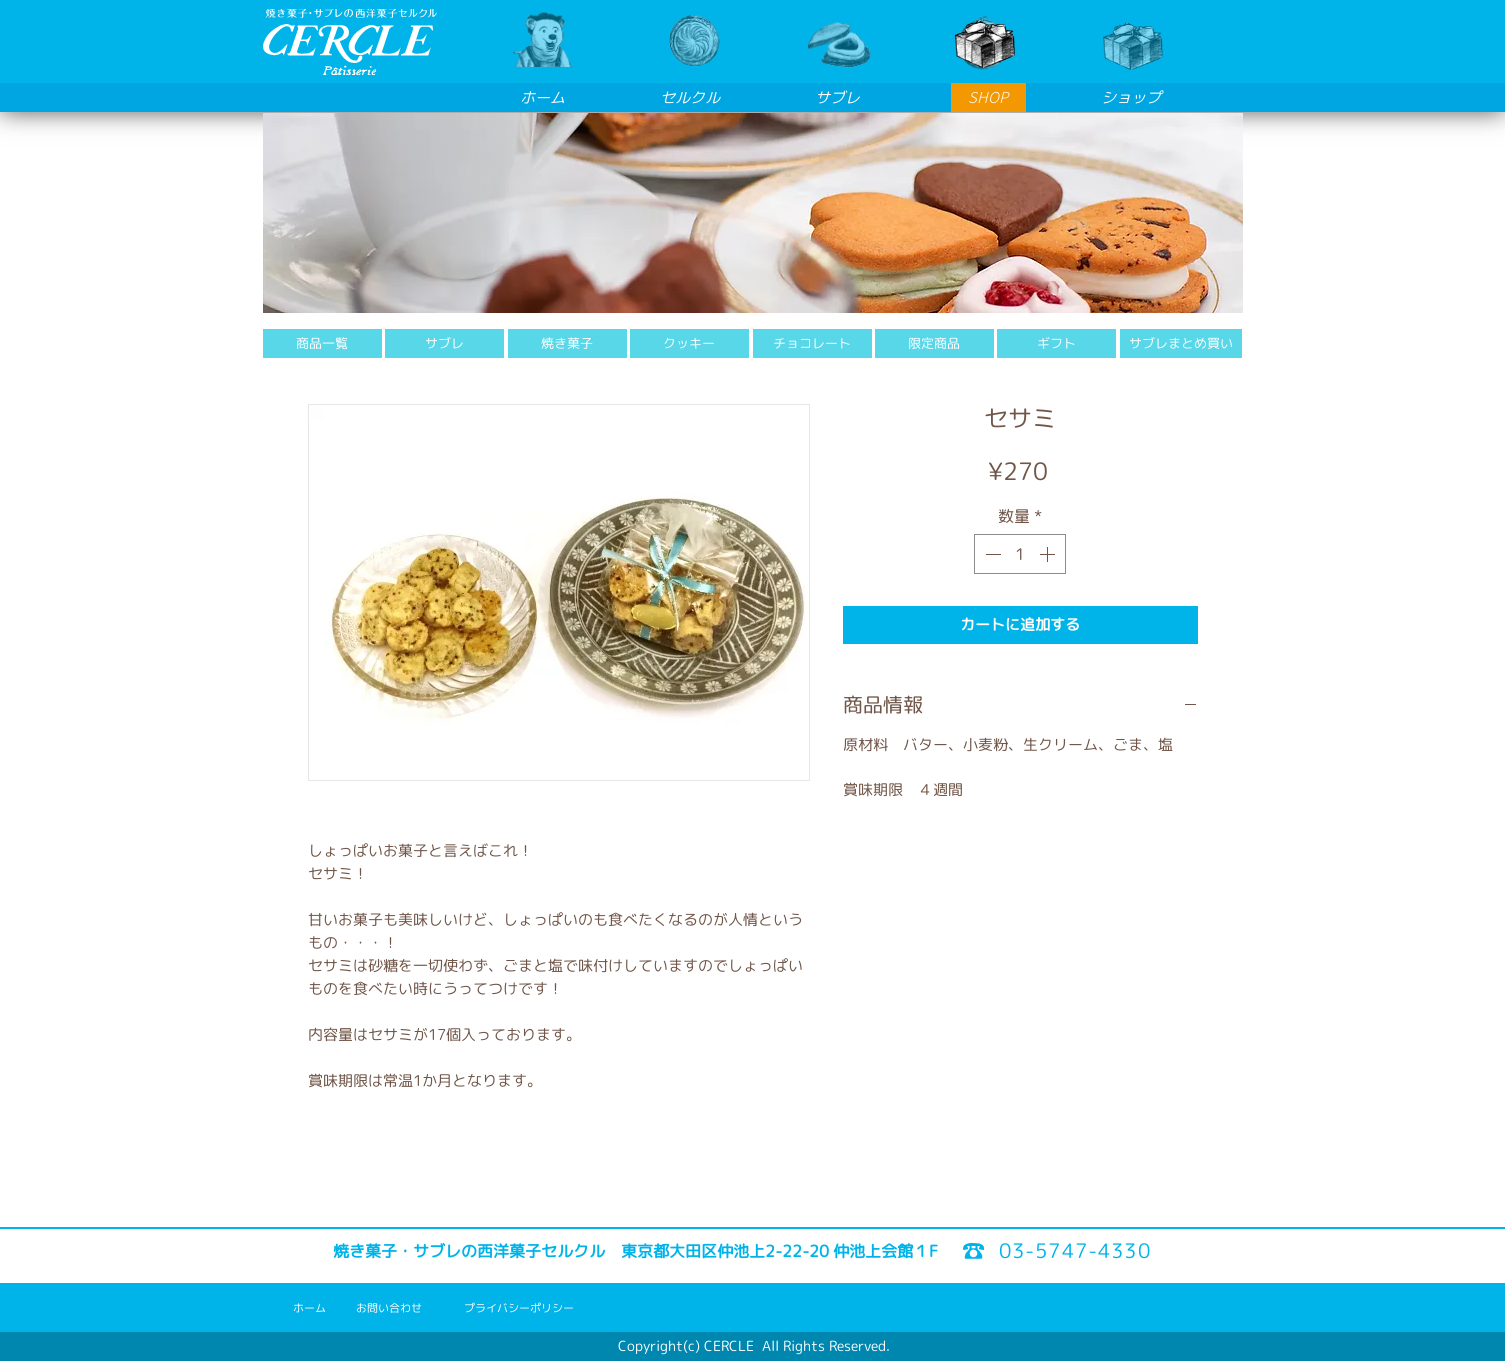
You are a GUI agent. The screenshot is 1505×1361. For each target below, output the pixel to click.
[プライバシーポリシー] (519, 1308)
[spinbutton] (1020, 554)
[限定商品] (934, 343)
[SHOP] (988, 97)
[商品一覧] (322, 343)
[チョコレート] (812, 343)
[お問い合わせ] (389, 1308)
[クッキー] (689, 343)
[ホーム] (309, 1308)
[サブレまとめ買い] (1181, 343)
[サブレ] (444, 343)
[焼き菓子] (567, 343)
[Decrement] (991, 554)
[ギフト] (1056, 343)
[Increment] (1049, 554)
